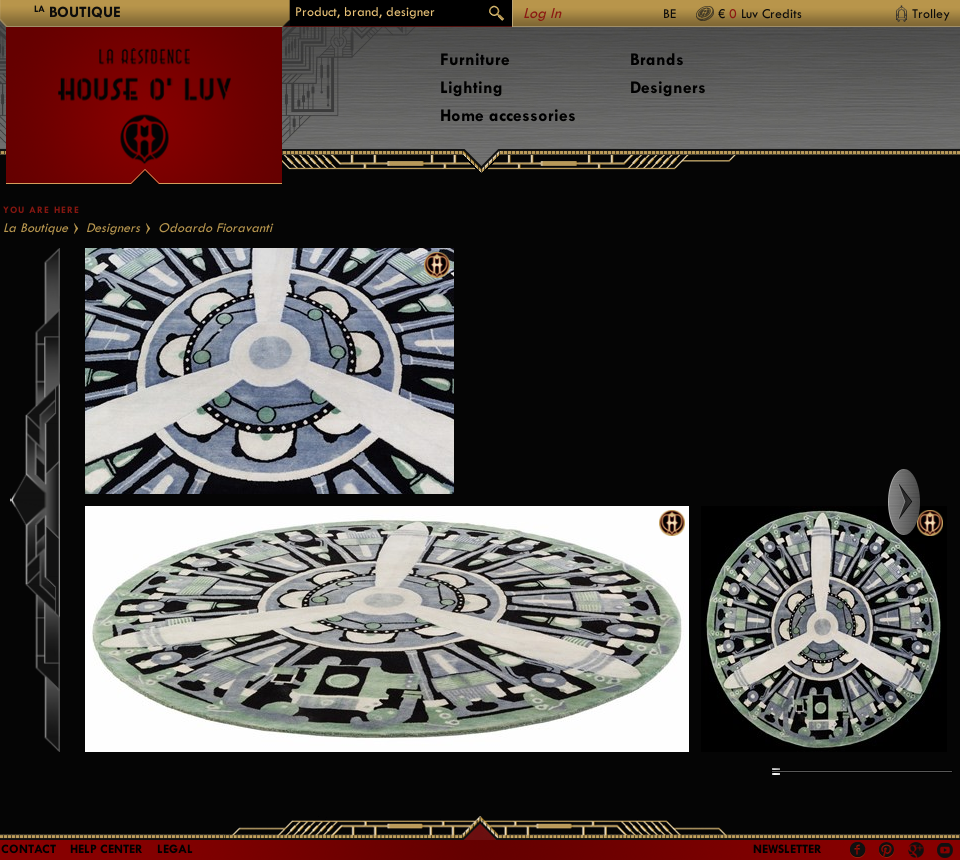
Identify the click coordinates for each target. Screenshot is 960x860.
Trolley (931, 13)
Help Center (106, 849)
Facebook (858, 850)
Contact (28, 849)
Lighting (471, 87)
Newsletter (787, 849)
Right (922, 502)
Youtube (945, 850)
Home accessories (508, 115)
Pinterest (887, 850)
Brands (657, 59)
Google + (918, 851)
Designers (668, 87)
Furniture (475, 59)
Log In (542, 13)
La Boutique (35, 227)
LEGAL (175, 849)
